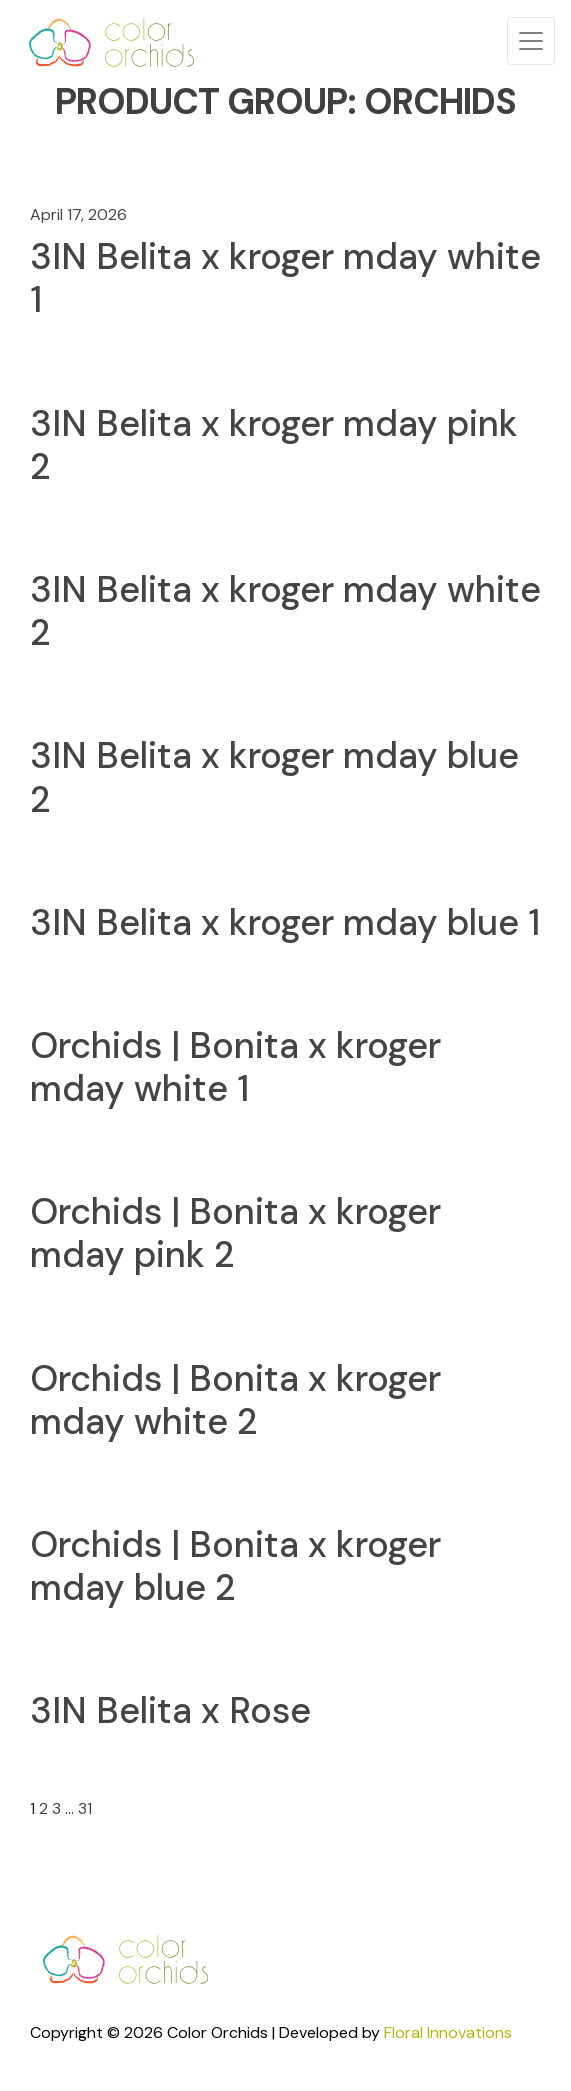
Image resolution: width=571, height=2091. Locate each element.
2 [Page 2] (43, 1808)
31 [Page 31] (85, 1808)
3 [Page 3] (56, 1808)
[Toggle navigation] (531, 41)
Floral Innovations (448, 2032)
